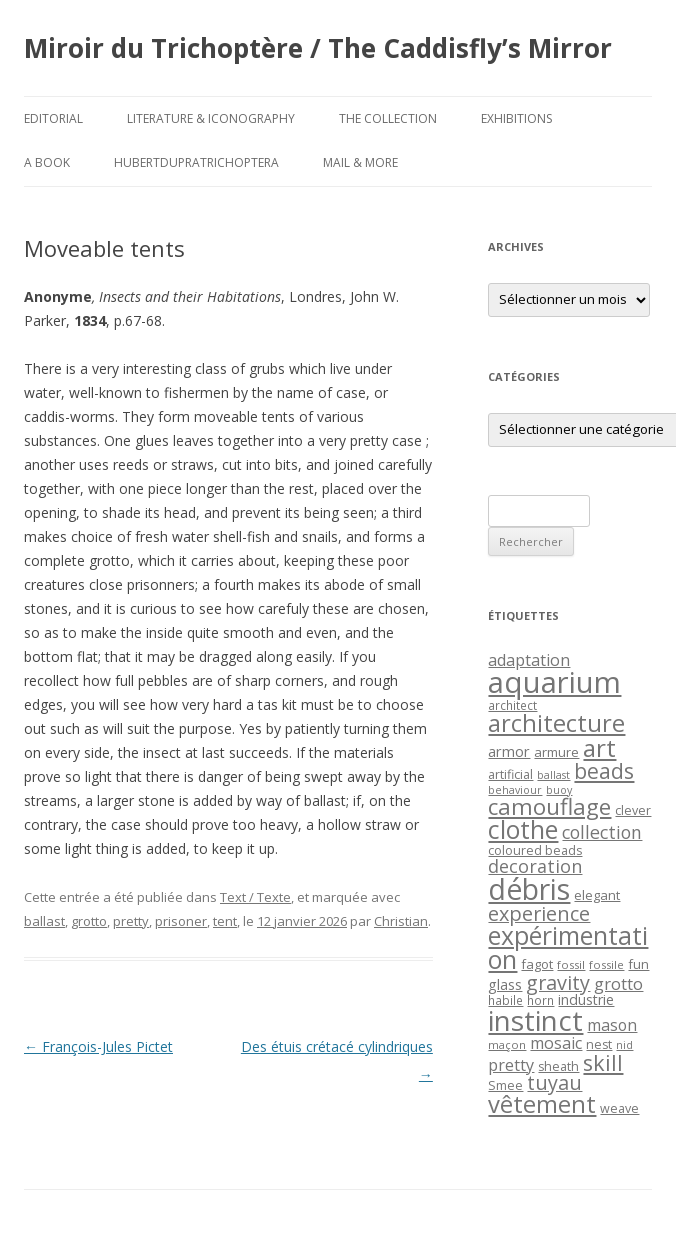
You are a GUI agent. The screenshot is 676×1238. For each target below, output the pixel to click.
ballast (44, 921)
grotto (89, 921)
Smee (505, 1085)
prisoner (181, 921)
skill (603, 1062)
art (599, 747)
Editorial (53, 118)
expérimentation (568, 948)
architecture (556, 723)
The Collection (388, 118)
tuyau (554, 1082)
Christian (401, 921)
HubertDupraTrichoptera (196, 162)
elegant (597, 895)
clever (633, 810)
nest (599, 1044)
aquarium (554, 682)
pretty (131, 921)
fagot (537, 964)
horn (540, 1000)
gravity (558, 982)
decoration (535, 866)
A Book (47, 162)
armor (509, 751)
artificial (510, 774)
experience (539, 913)
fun (638, 964)
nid (624, 1045)
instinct (535, 1020)
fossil (571, 964)
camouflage (549, 806)
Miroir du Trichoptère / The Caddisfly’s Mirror (318, 48)
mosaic (556, 1043)
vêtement (542, 1104)
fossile (606, 964)
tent (225, 921)
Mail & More (360, 162)
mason (612, 1025)
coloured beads (535, 850)
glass (505, 984)
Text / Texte (255, 897)
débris (529, 889)
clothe (523, 829)
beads (604, 770)
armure (556, 752)
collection (602, 832)
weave (619, 1108)
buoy (559, 790)
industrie (586, 999)
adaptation (529, 660)
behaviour (515, 790)
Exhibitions (516, 118)
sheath (558, 1066)
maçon (507, 1044)
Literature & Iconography (211, 118)
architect (512, 705)
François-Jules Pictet (98, 1046)
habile (505, 1000)
